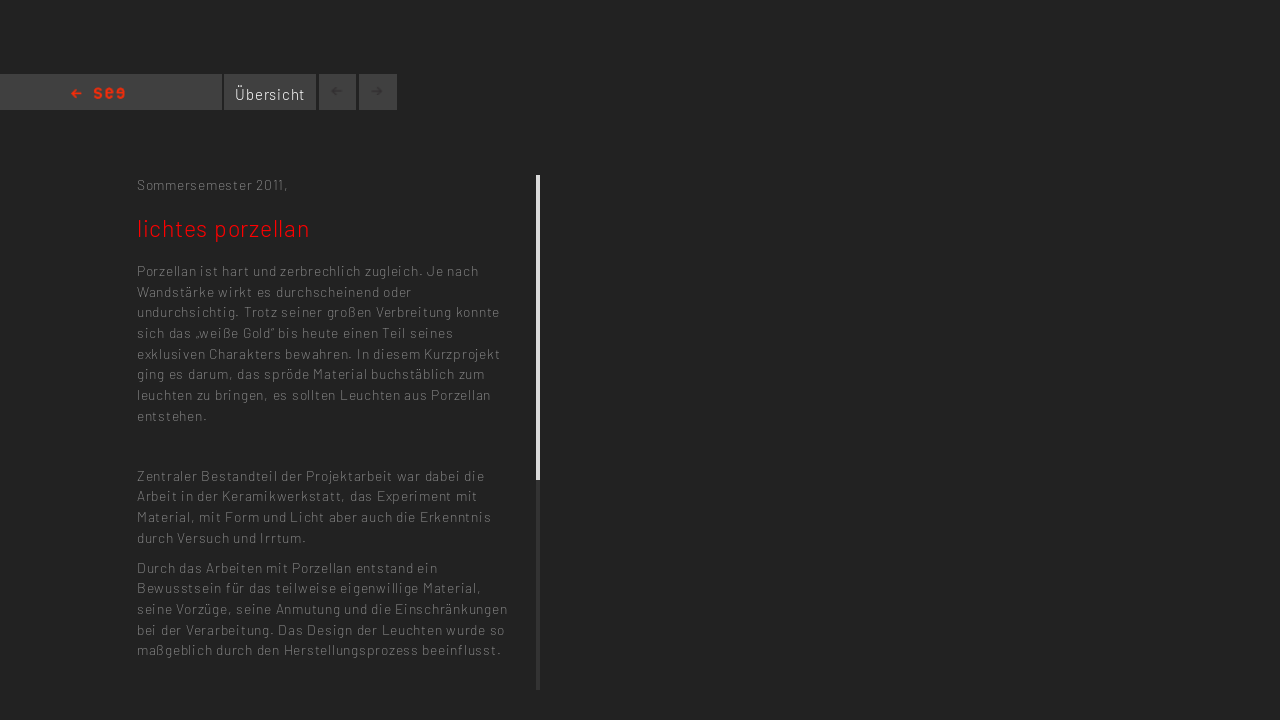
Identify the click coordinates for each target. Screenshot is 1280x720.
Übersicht (270, 94)
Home (98, 94)
